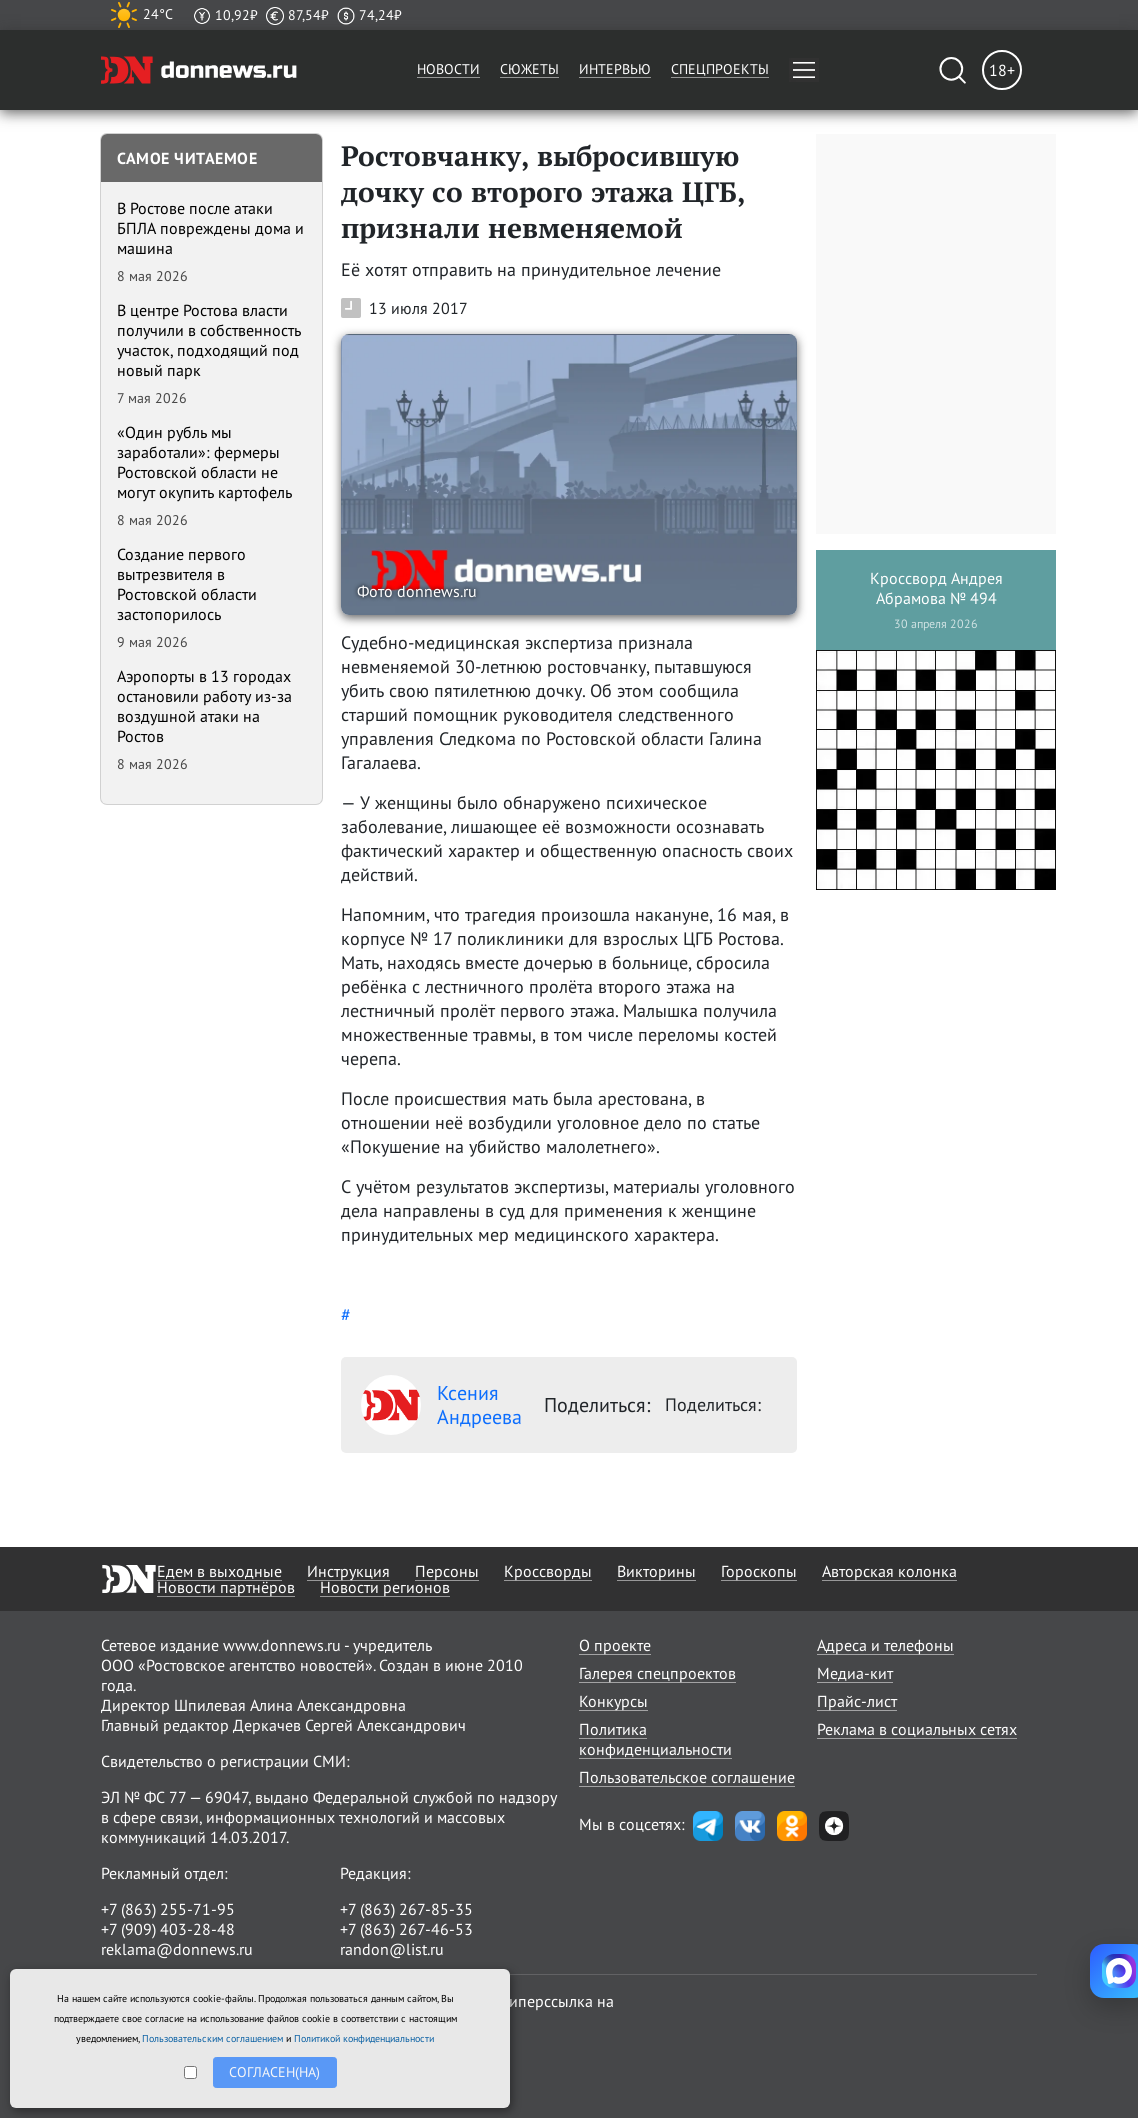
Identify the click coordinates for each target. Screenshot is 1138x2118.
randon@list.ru (392, 1949)
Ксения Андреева (441, 1405)
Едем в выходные (219, 1571)
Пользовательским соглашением (212, 2038)
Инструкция (348, 1571)
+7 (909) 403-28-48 (168, 1929)
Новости (448, 69)
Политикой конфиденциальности (364, 2038)
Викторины (656, 1571)
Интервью (615, 69)
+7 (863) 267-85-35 (406, 1909)
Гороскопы (759, 1571)
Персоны (447, 1571)
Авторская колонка (889, 1571)
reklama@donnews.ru (177, 1949)
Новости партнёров (226, 1587)
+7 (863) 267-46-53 (406, 1929)
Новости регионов (385, 1587)
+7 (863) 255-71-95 (168, 1909)
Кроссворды (548, 1571)
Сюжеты (529, 69)
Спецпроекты (720, 69)
